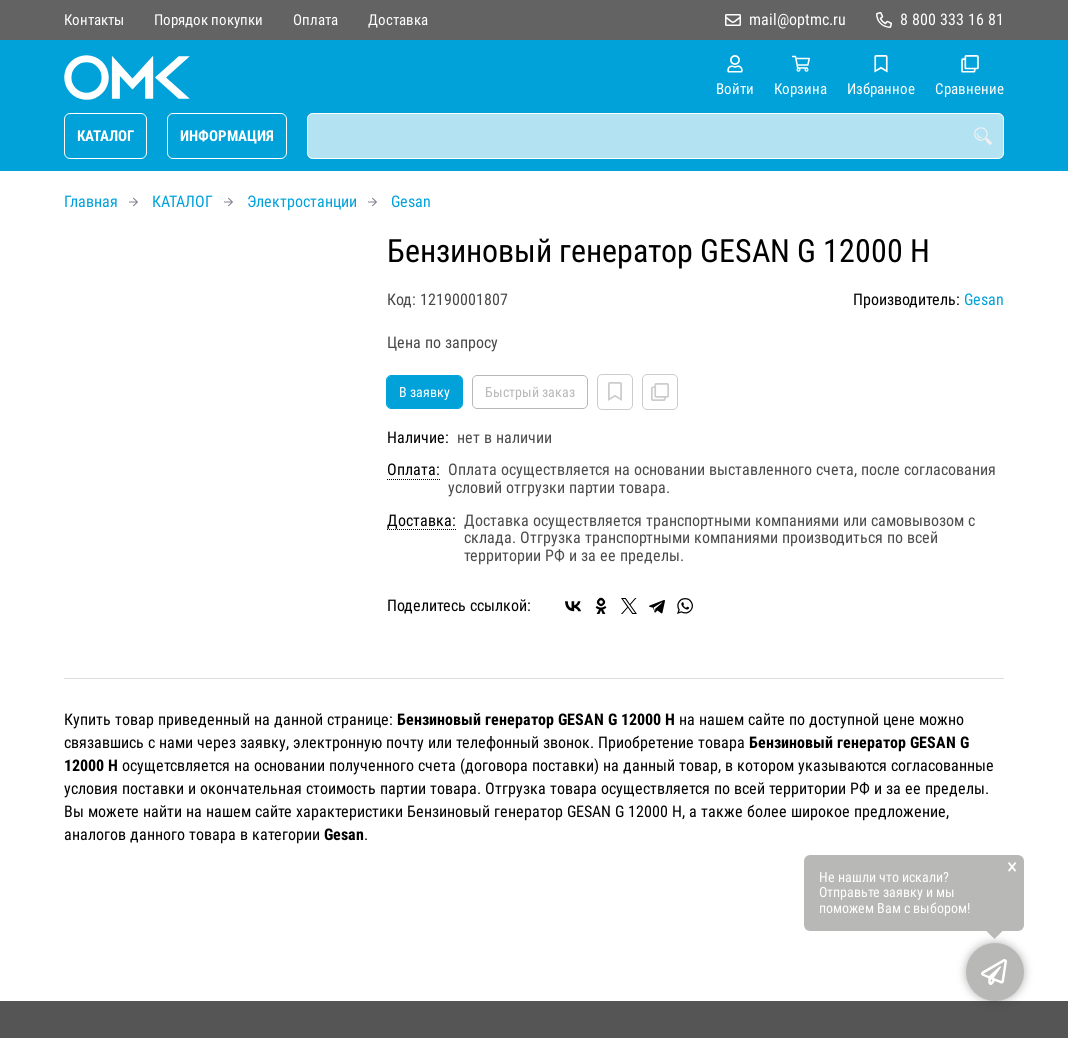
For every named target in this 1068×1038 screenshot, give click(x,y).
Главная (91, 201)
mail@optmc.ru (797, 19)
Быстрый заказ (530, 392)
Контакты (94, 20)
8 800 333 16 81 (952, 19)
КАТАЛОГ (105, 136)
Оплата (315, 20)
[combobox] (655, 136)
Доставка (398, 20)
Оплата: (413, 470)
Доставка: (421, 521)
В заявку (424, 392)
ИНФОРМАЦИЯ (227, 136)
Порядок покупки (208, 20)
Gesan (411, 201)
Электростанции (302, 201)
